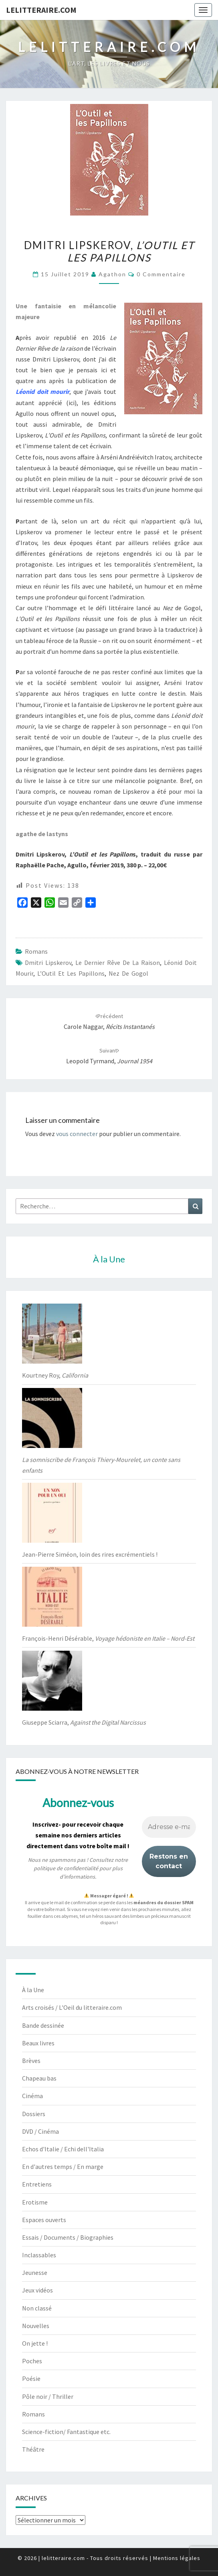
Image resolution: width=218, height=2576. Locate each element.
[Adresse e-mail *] (169, 1826)
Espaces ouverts (44, 2220)
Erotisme (35, 2202)
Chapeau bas (39, 2078)
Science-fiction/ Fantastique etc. (66, 2432)
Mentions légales (176, 2558)
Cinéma (32, 2096)
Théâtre (33, 2449)
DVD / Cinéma (40, 2131)
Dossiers (33, 2114)
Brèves (31, 2061)
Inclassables (39, 2255)
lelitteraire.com (41, 10)
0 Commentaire (161, 274)
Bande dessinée (43, 2025)
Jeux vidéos (37, 2290)
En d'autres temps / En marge (62, 2167)
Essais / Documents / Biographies (67, 2237)
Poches (32, 2361)
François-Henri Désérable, (108, 1638)
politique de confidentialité (66, 1867)
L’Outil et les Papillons (71, 973)
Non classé (37, 2308)
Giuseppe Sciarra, (84, 1722)
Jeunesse (34, 2272)
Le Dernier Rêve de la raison (117, 962)
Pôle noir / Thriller (47, 2396)
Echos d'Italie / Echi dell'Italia (63, 2149)
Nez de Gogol (128, 973)
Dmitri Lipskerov (48, 962)
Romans (36, 951)
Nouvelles (35, 2326)
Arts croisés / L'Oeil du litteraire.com (72, 2007)
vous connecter (77, 1134)
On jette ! (35, 2343)
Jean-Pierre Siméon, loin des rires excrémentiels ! (89, 1554)
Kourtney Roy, (55, 1375)
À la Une (33, 1990)
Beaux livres (38, 2043)
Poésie (31, 2378)
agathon (112, 274)
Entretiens (37, 2184)
